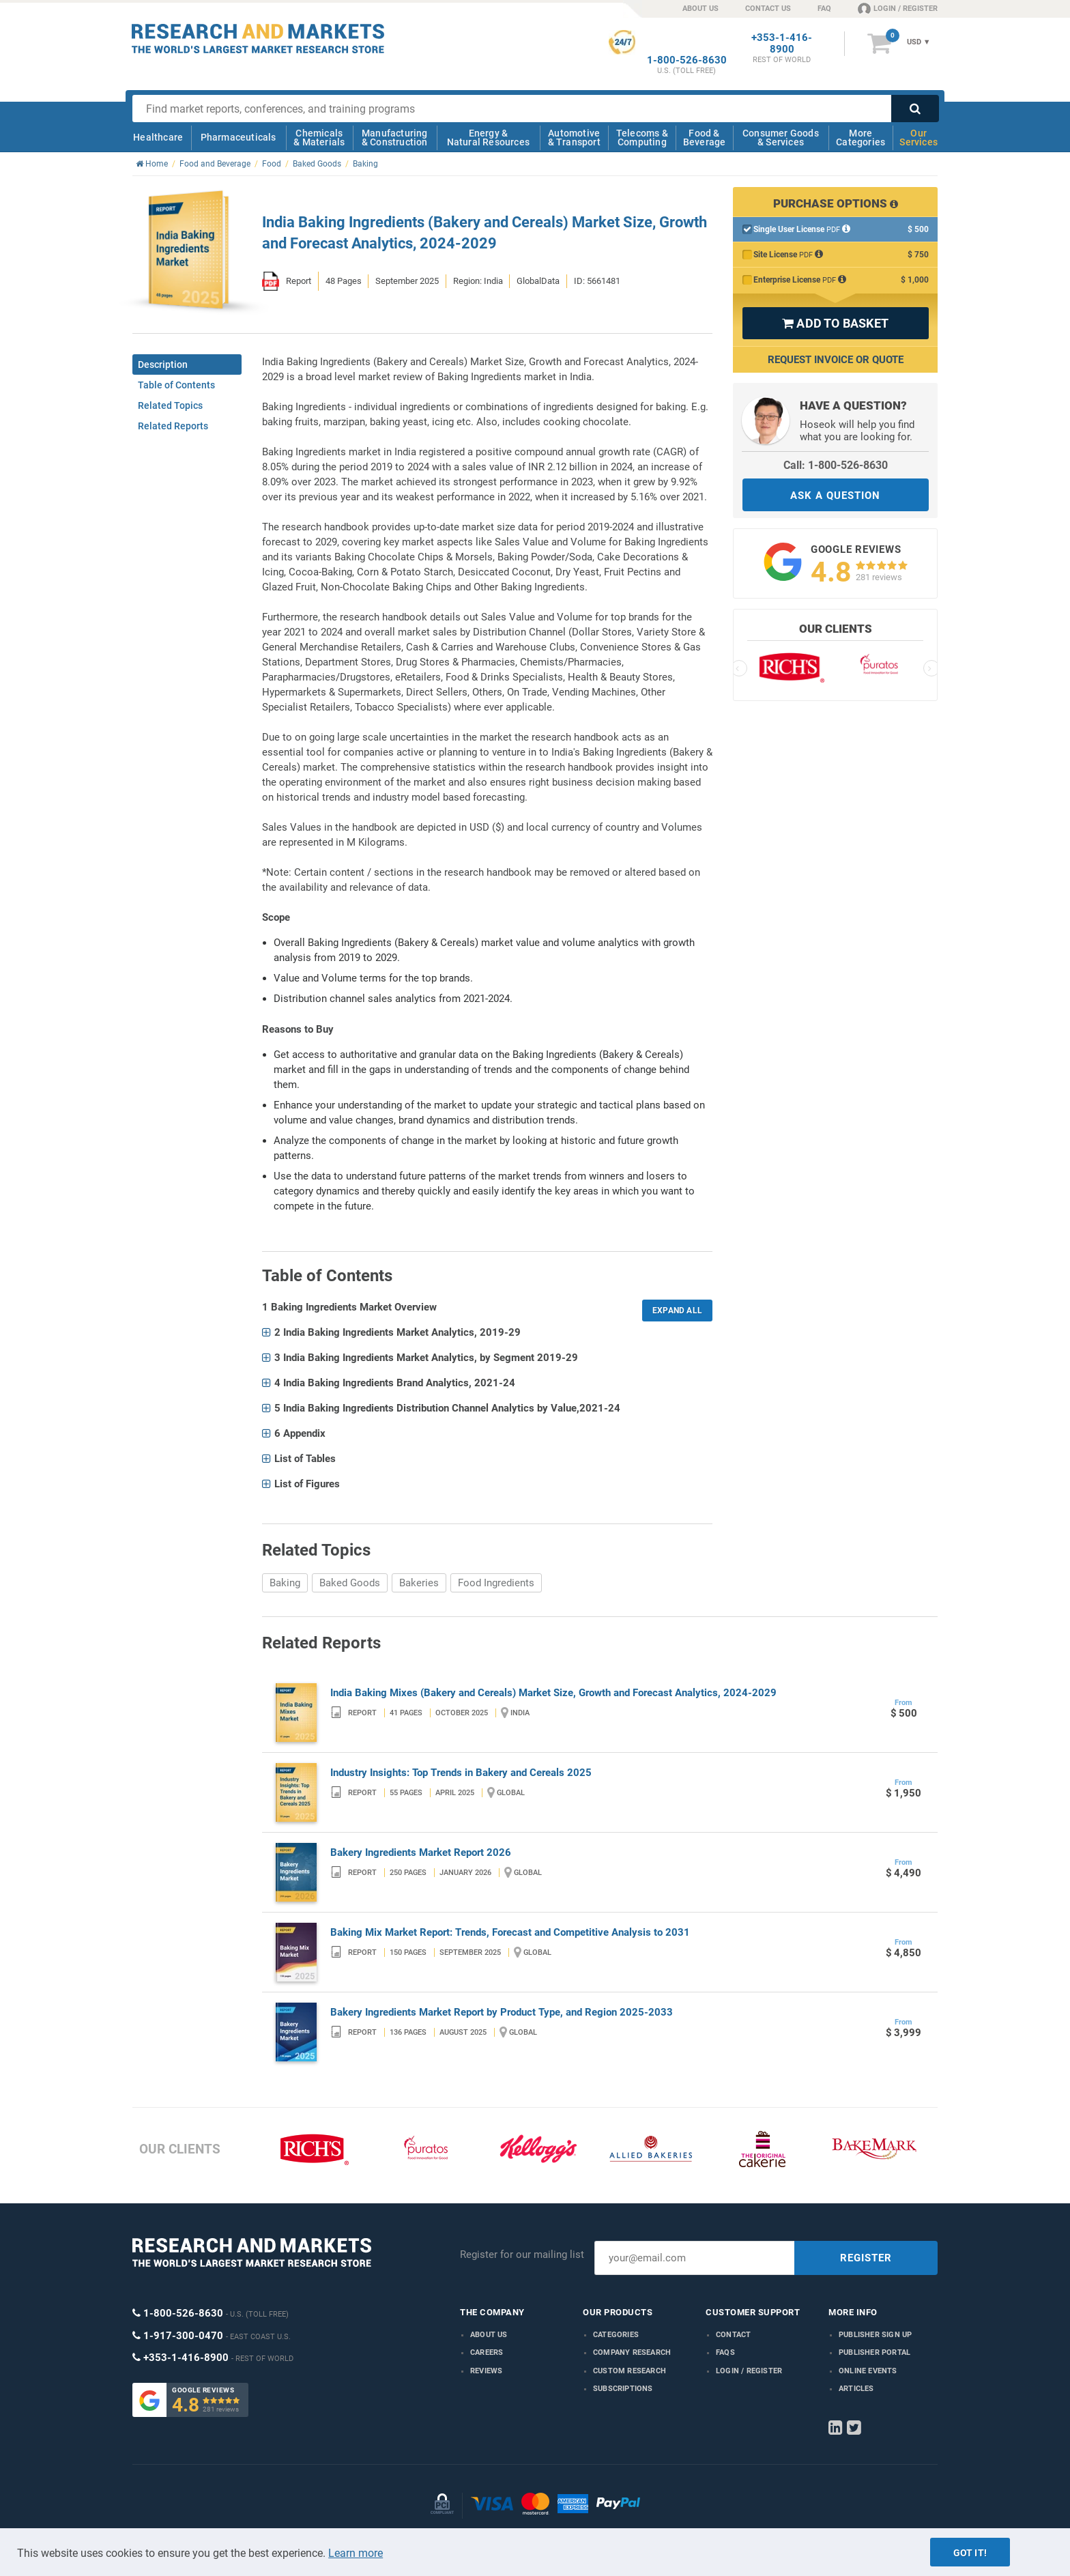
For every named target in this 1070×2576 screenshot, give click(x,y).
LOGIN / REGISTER (898, 8)
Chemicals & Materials (319, 137)
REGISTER (866, 2258)
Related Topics (170, 405)
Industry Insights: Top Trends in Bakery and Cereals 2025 (461, 1772)
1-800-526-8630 (687, 60)
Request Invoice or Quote (835, 360)
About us (489, 2334)
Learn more (355, 2553)
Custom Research (629, 2370)
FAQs (725, 2352)
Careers (486, 2352)
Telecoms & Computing (642, 137)
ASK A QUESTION (835, 495)
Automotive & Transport (574, 137)
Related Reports (173, 425)
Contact (733, 2334)
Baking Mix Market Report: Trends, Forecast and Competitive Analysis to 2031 (510, 1932)
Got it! (970, 2552)
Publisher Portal (874, 2352)
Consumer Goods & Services (780, 137)
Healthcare (158, 137)
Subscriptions (623, 2388)
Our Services (918, 137)
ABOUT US (700, 8)
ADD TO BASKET (835, 323)
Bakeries (419, 1583)
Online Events (868, 2370)
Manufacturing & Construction (395, 137)
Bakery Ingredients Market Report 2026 (420, 1852)
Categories (616, 2334)
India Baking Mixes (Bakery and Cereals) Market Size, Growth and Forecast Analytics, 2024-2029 (553, 1693)
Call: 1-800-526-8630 (835, 465)
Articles (856, 2388)
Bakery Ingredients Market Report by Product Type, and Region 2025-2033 (501, 2012)
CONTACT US (768, 8)
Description (163, 364)
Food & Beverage (704, 137)
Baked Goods (349, 1583)
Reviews (486, 2370)
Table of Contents (176, 385)
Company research (632, 2352)
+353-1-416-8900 (781, 43)
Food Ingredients (496, 1583)
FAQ (824, 8)
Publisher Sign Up (875, 2334)
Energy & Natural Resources (488, 137)
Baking (285, 1583)
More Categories (860, 137)
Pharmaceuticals (238, 137)
